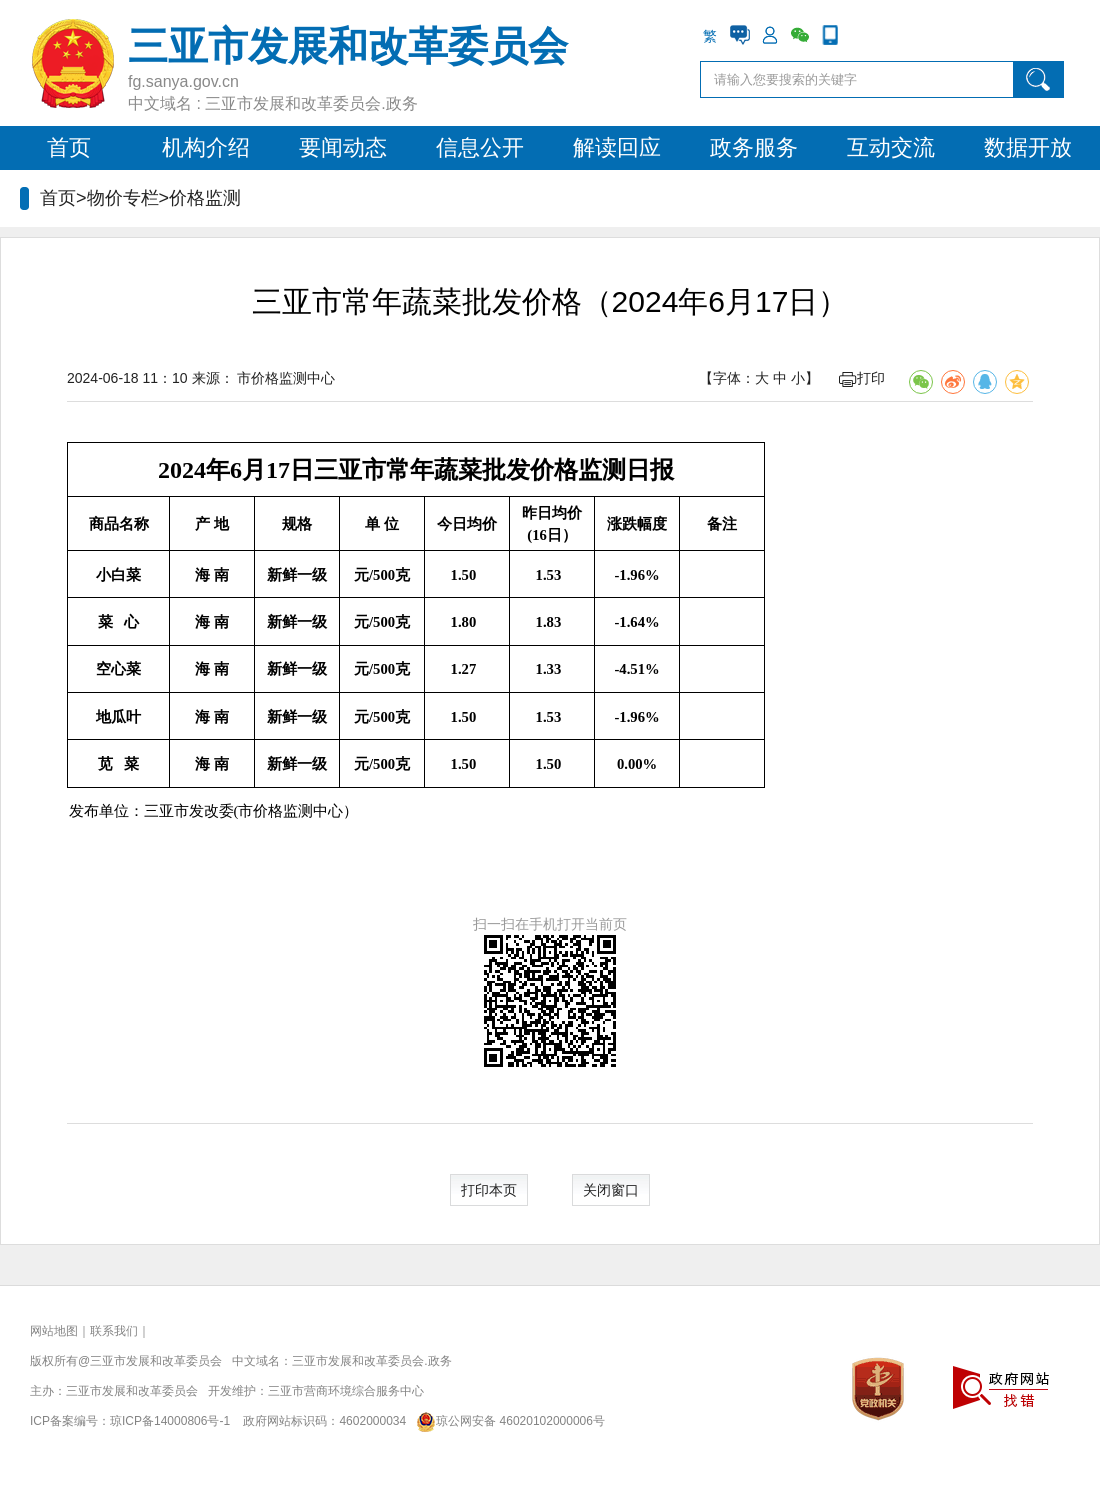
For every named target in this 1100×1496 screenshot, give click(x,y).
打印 (862, 378)
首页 (69, 147)
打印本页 (489, 1190)
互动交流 (891, 147)
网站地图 (54, 1331)
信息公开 (480, 147)
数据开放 (1028, 147)
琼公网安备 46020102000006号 (507, 1421)
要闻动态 (343, 147)
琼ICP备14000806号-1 (170, 1421)
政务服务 (754, 147)
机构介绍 (206, 147)
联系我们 (114, 1331)
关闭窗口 (611, 1190)
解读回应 (617, 147)
